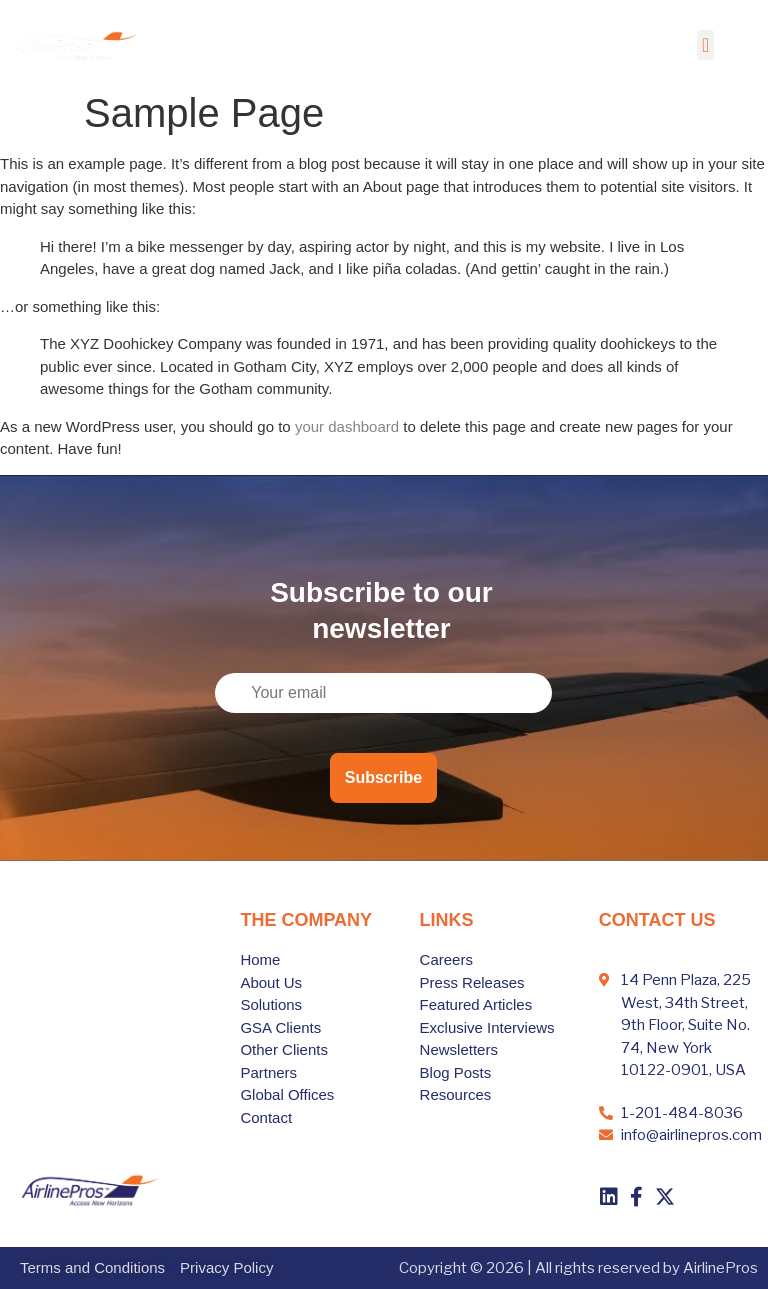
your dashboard (347, 426)
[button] (705, 45)
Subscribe (383, 777)
